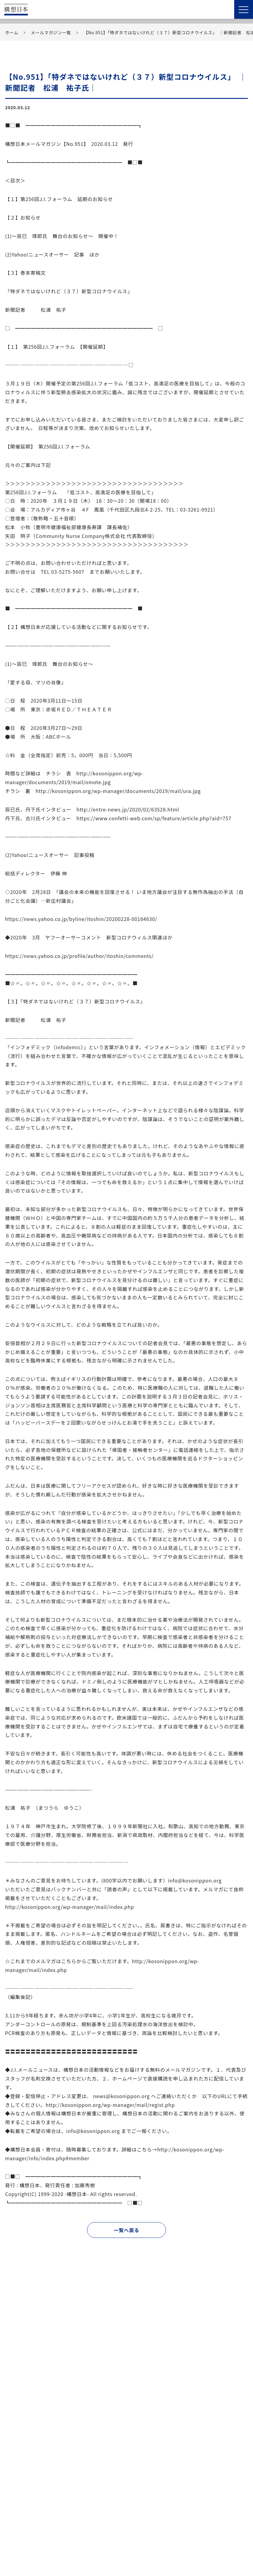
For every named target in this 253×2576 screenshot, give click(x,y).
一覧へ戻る (126, 2230)
